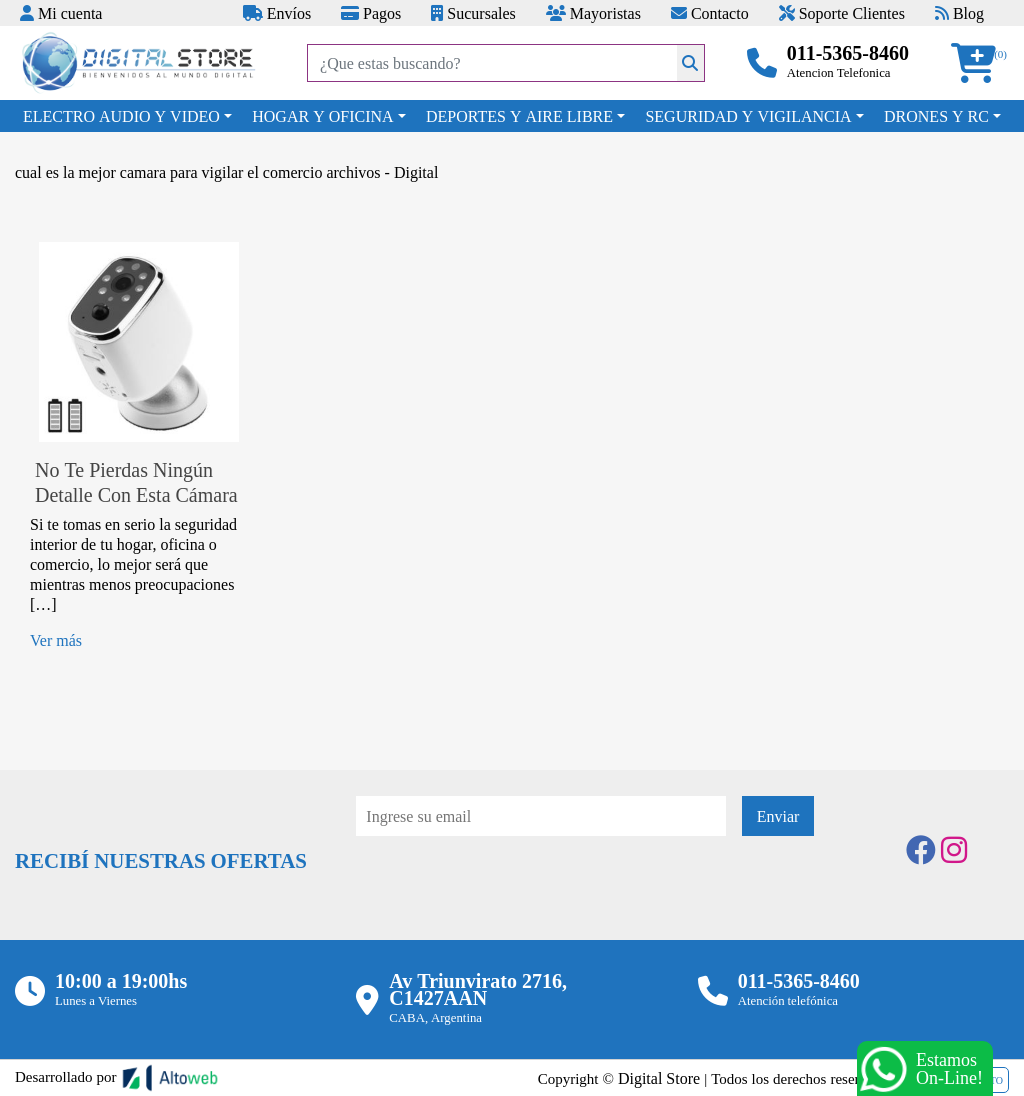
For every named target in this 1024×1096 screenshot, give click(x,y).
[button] (980, 63)
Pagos (371, 13)
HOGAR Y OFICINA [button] (322, 116)
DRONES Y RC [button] (936, 116)
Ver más (56, 640)
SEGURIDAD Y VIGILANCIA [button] (748, 116)
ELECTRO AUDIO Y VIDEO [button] (121, 116)
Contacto (710, 13)
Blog (959, 13)
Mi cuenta (61, 13)
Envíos (277, 13)
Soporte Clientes (842, 13)
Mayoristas (593, 13)
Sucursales (473, 13)
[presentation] (508, 891)
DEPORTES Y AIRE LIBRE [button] (519, 116)
